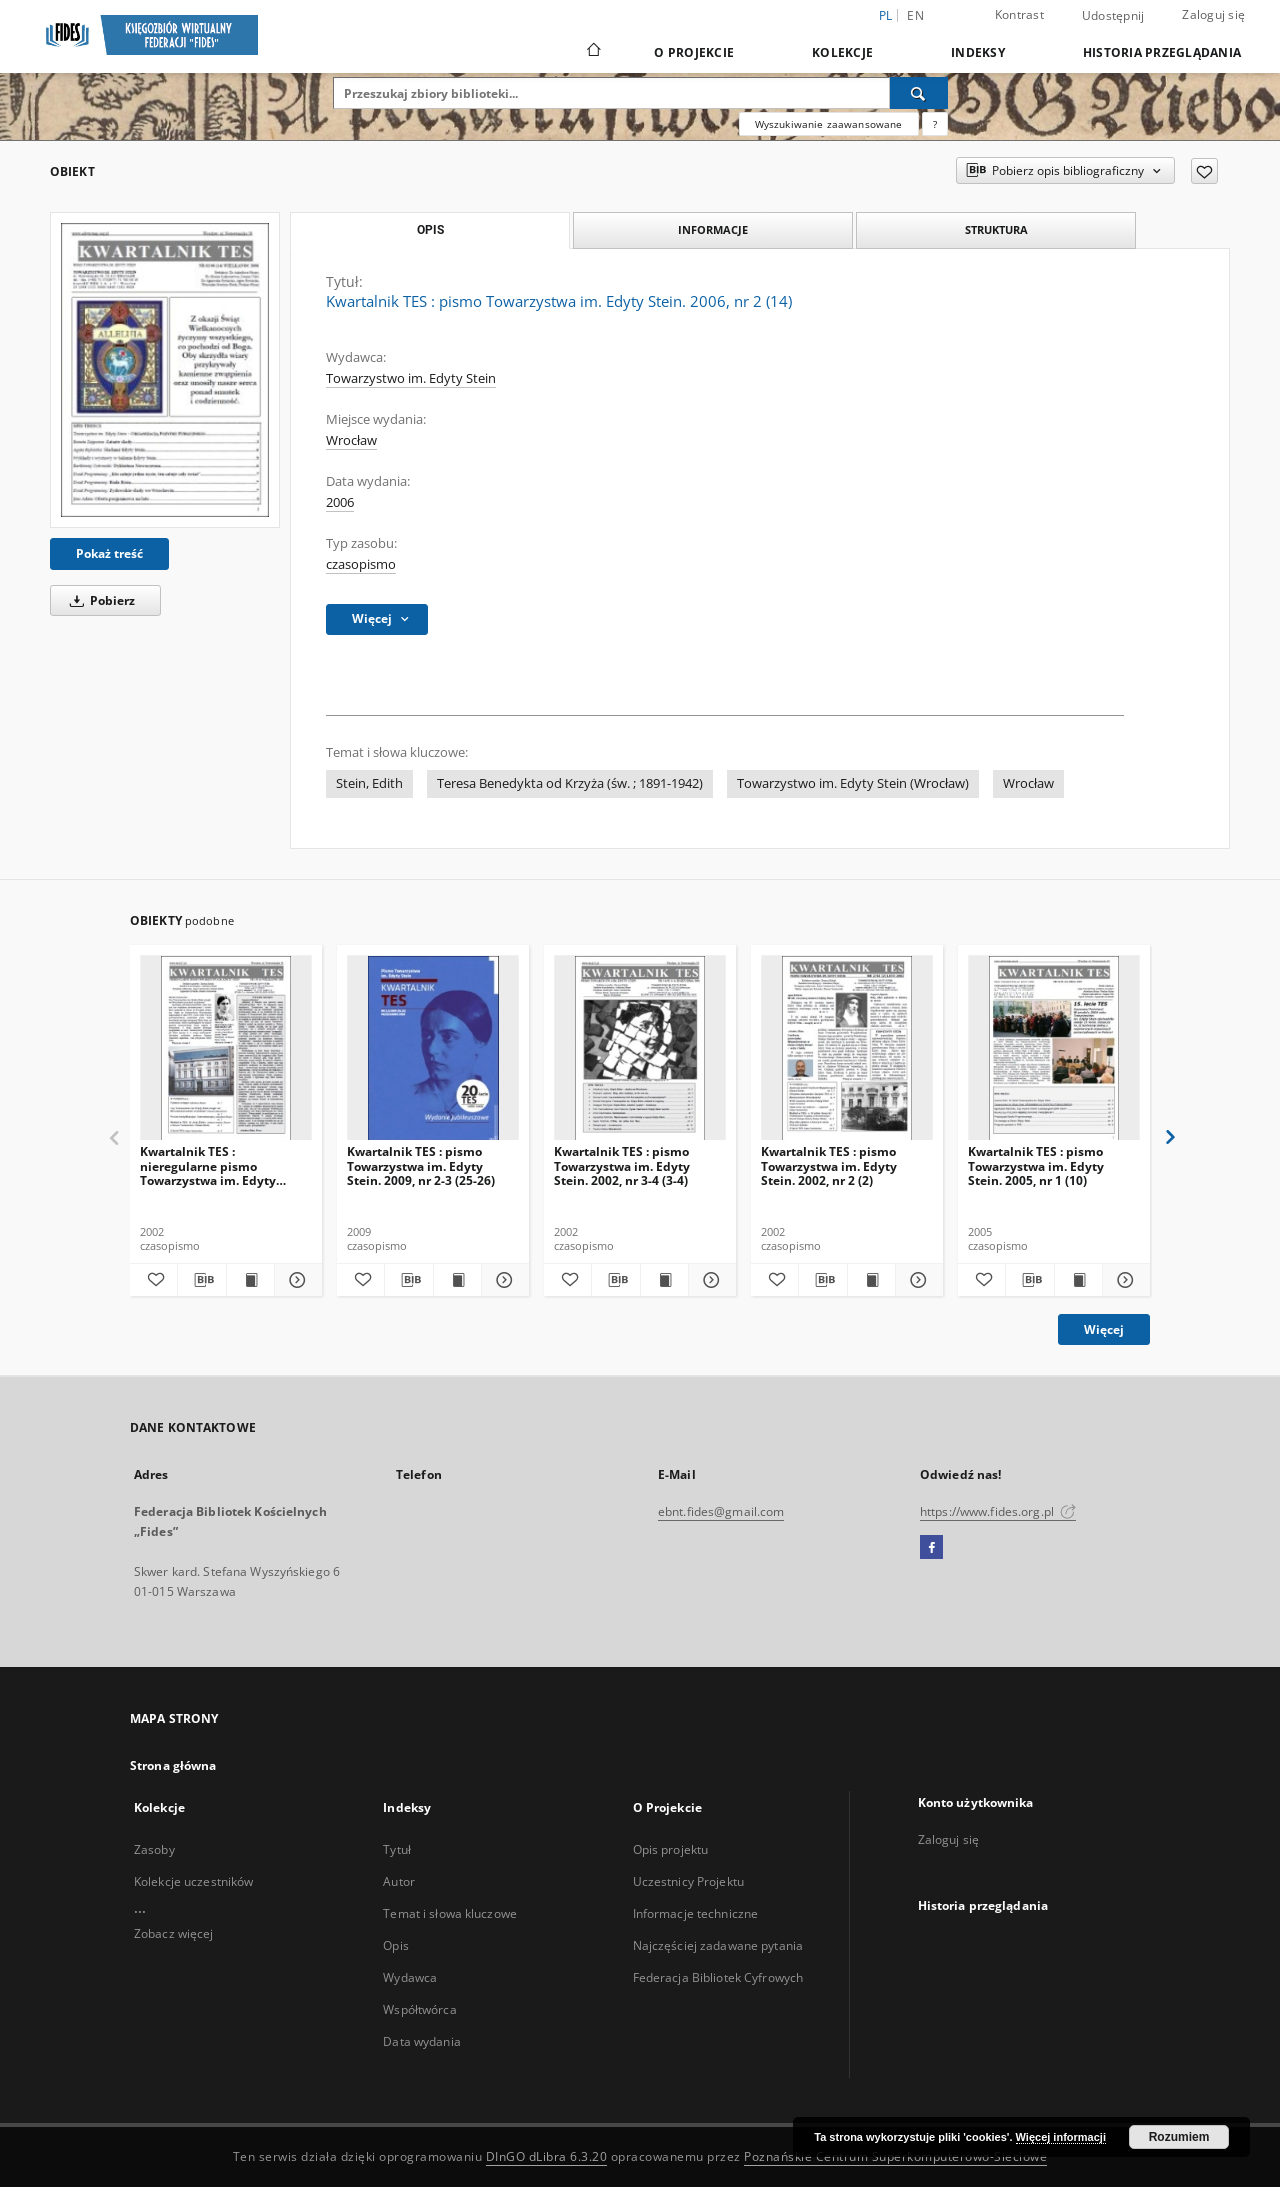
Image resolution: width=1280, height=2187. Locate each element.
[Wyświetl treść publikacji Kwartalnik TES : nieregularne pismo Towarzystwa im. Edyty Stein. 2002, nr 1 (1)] (250, 1280)
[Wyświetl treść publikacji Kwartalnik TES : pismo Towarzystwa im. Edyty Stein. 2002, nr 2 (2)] (871, 1280)
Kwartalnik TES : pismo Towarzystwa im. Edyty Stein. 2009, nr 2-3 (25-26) (421, 1165)
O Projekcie (694, 52)
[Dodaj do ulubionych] (1204, 171)
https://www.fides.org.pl (998, 1511)
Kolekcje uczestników (193, 1881)
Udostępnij (1113, 16)
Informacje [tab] (713, 229)
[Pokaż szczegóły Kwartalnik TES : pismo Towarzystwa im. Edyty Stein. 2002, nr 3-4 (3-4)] (709, 1280)
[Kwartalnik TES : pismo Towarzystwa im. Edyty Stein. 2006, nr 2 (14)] (165, 370)
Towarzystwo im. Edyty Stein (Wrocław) (853, 783)
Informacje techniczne (696, 1913)
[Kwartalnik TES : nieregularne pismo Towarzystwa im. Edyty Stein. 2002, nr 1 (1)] (226, 1048)
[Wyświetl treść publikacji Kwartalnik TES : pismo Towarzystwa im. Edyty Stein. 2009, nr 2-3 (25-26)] (457, 1280)
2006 (340, 502)
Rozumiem (1179, 2137)
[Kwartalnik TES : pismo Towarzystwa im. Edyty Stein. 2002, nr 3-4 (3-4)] (640, 1048)
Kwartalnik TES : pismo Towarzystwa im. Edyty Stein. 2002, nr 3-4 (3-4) (622, 1165)
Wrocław (351, 440)
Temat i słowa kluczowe (450, 1913)
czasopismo (361, 564)
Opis (395, 1945)
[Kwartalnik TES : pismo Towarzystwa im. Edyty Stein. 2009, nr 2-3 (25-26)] (433, 1048)
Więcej (1104, 1329)
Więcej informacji (1061, 2137)
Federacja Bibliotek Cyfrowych (718, 1977)
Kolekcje (842, 52)
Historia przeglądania (1162, 52)
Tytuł (397, 1849)
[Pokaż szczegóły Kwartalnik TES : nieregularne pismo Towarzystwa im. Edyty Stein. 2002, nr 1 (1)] (295, 1280)
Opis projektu (671, 1849)
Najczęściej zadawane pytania (718, 1945)
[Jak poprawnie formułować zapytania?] (935, 124)
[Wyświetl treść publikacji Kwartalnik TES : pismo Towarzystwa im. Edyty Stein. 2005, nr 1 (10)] (1078, 1280)
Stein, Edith (369, 783)
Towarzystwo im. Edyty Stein (411, 378)
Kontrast (1019, 14)
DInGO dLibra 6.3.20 (547, 2156)
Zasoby (154, 1849)
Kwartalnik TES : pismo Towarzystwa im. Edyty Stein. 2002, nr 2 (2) (829, 1165)
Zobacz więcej (174, 1933)
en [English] (915, 15)
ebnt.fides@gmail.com (721, 1511)
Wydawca (410, 1977)
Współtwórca (419, 2009)
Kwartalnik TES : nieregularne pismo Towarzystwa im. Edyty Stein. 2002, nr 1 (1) (208, 1165)
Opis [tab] (430, 230)
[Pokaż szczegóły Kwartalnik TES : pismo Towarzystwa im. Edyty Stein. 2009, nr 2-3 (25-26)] (502, 1280)
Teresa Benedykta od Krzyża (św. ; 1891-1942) (570, 783)
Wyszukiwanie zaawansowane (829, 124)
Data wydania (421, 2041)
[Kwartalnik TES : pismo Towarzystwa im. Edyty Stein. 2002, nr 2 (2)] (847, 1048)
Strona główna (173, 1765)
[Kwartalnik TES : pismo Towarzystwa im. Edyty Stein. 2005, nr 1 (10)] (1054, 1048)
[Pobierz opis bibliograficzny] (201, 1280)
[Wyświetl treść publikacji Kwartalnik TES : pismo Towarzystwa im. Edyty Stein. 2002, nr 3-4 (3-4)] (664, 1280)
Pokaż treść (109, 553)
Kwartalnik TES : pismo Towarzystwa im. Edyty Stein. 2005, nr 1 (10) (1036, 1165)
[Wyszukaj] (919, 93)
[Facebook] (931, 1548)
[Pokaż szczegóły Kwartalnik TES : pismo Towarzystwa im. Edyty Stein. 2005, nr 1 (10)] (1123, 1280)
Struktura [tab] (996, 229)
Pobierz (99, 600)
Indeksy (978, 52)
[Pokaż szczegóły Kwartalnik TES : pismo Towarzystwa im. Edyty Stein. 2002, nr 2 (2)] (916, 1280)
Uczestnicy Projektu (688, 1881)
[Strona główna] (592, 52)
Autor (399, 1881)
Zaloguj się (1213, 14)
